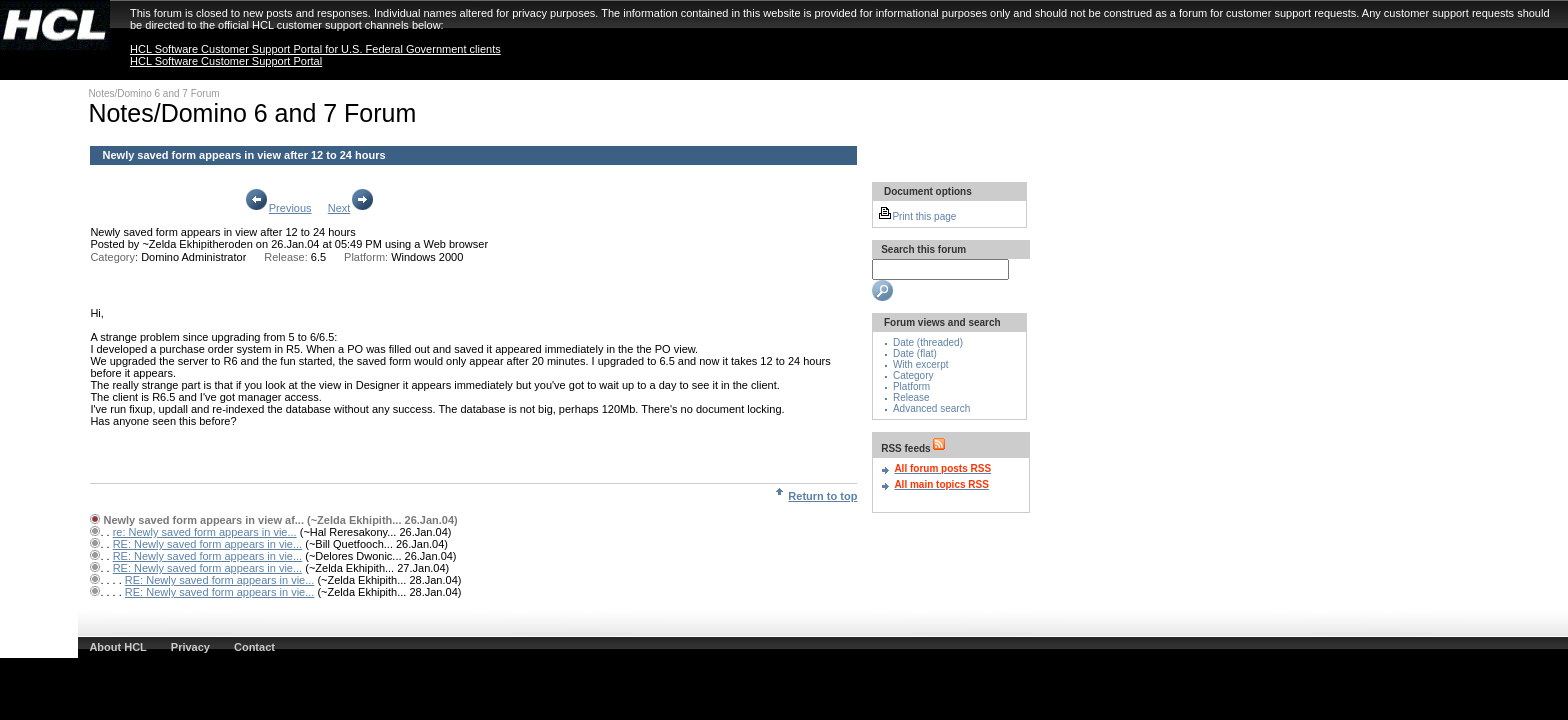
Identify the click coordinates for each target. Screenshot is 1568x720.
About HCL (117, 647)
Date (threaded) (928, 342)
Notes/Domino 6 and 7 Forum (153, 93)
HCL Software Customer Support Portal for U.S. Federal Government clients (315, 49)
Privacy (190, 647)
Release (911, 397)
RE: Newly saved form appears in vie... (208, 544)
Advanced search (931, 408)
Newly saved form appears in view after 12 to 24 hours (222, 232)
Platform (911, 386)
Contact (254, 647)
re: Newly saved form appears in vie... (205, 532)
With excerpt (921, 364)
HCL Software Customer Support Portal (226, 61)
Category (913, 375)
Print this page (917, 216)
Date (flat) (915, 353)
